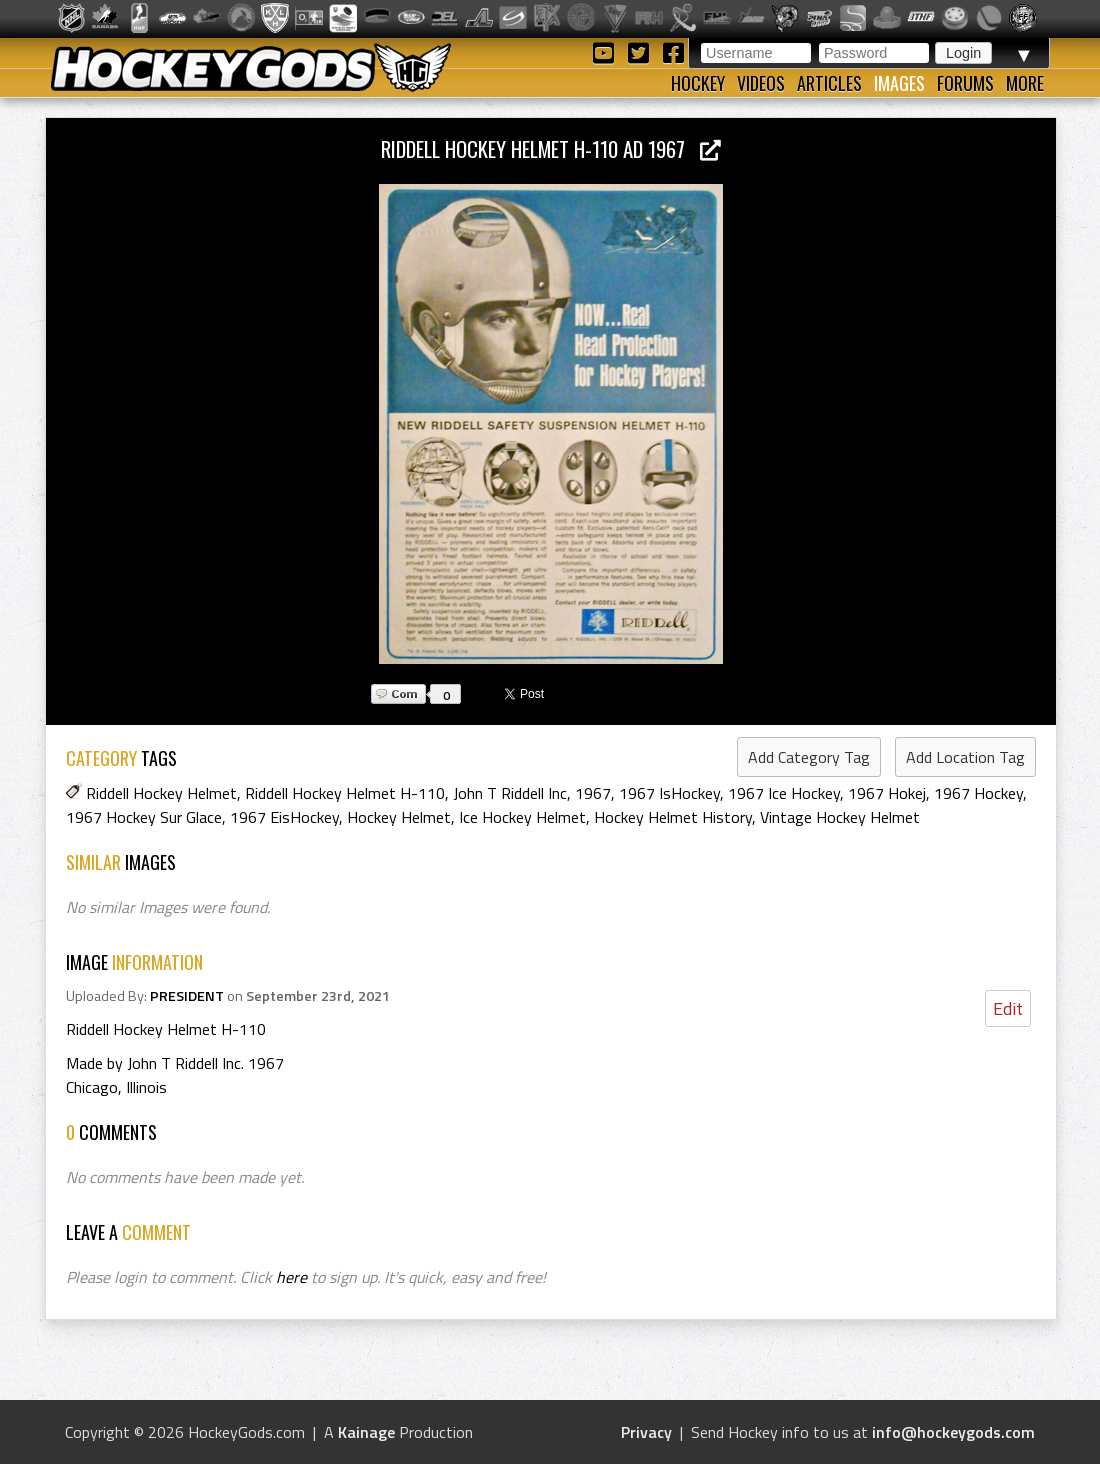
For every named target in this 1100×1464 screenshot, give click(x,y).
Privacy (646, 1432)
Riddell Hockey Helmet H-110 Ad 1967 (551, 148)
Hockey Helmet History (673, 817)
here (291, 1277)
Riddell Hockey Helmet (161, 793)
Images (899, 83)
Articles (829, 83)
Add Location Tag (965, 757)
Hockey (698, 83)
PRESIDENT (187, 996)
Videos (761, 83)
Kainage (366, 1432)
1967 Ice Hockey (784, 793)
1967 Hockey (978, 793)
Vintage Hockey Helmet (840, 817)
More (1025, 83)
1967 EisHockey (284, 817)
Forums (965, 83)
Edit (1008, 1008)
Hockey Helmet (399, 817)
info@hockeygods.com (953, 1432)
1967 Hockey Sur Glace (144, 817)
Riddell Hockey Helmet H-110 (345, 793)
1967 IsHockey (669, 793)
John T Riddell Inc (510, 793)
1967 (593, 793)
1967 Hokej (887, 793)
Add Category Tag (809, 757)
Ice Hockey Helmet (522, 817)
